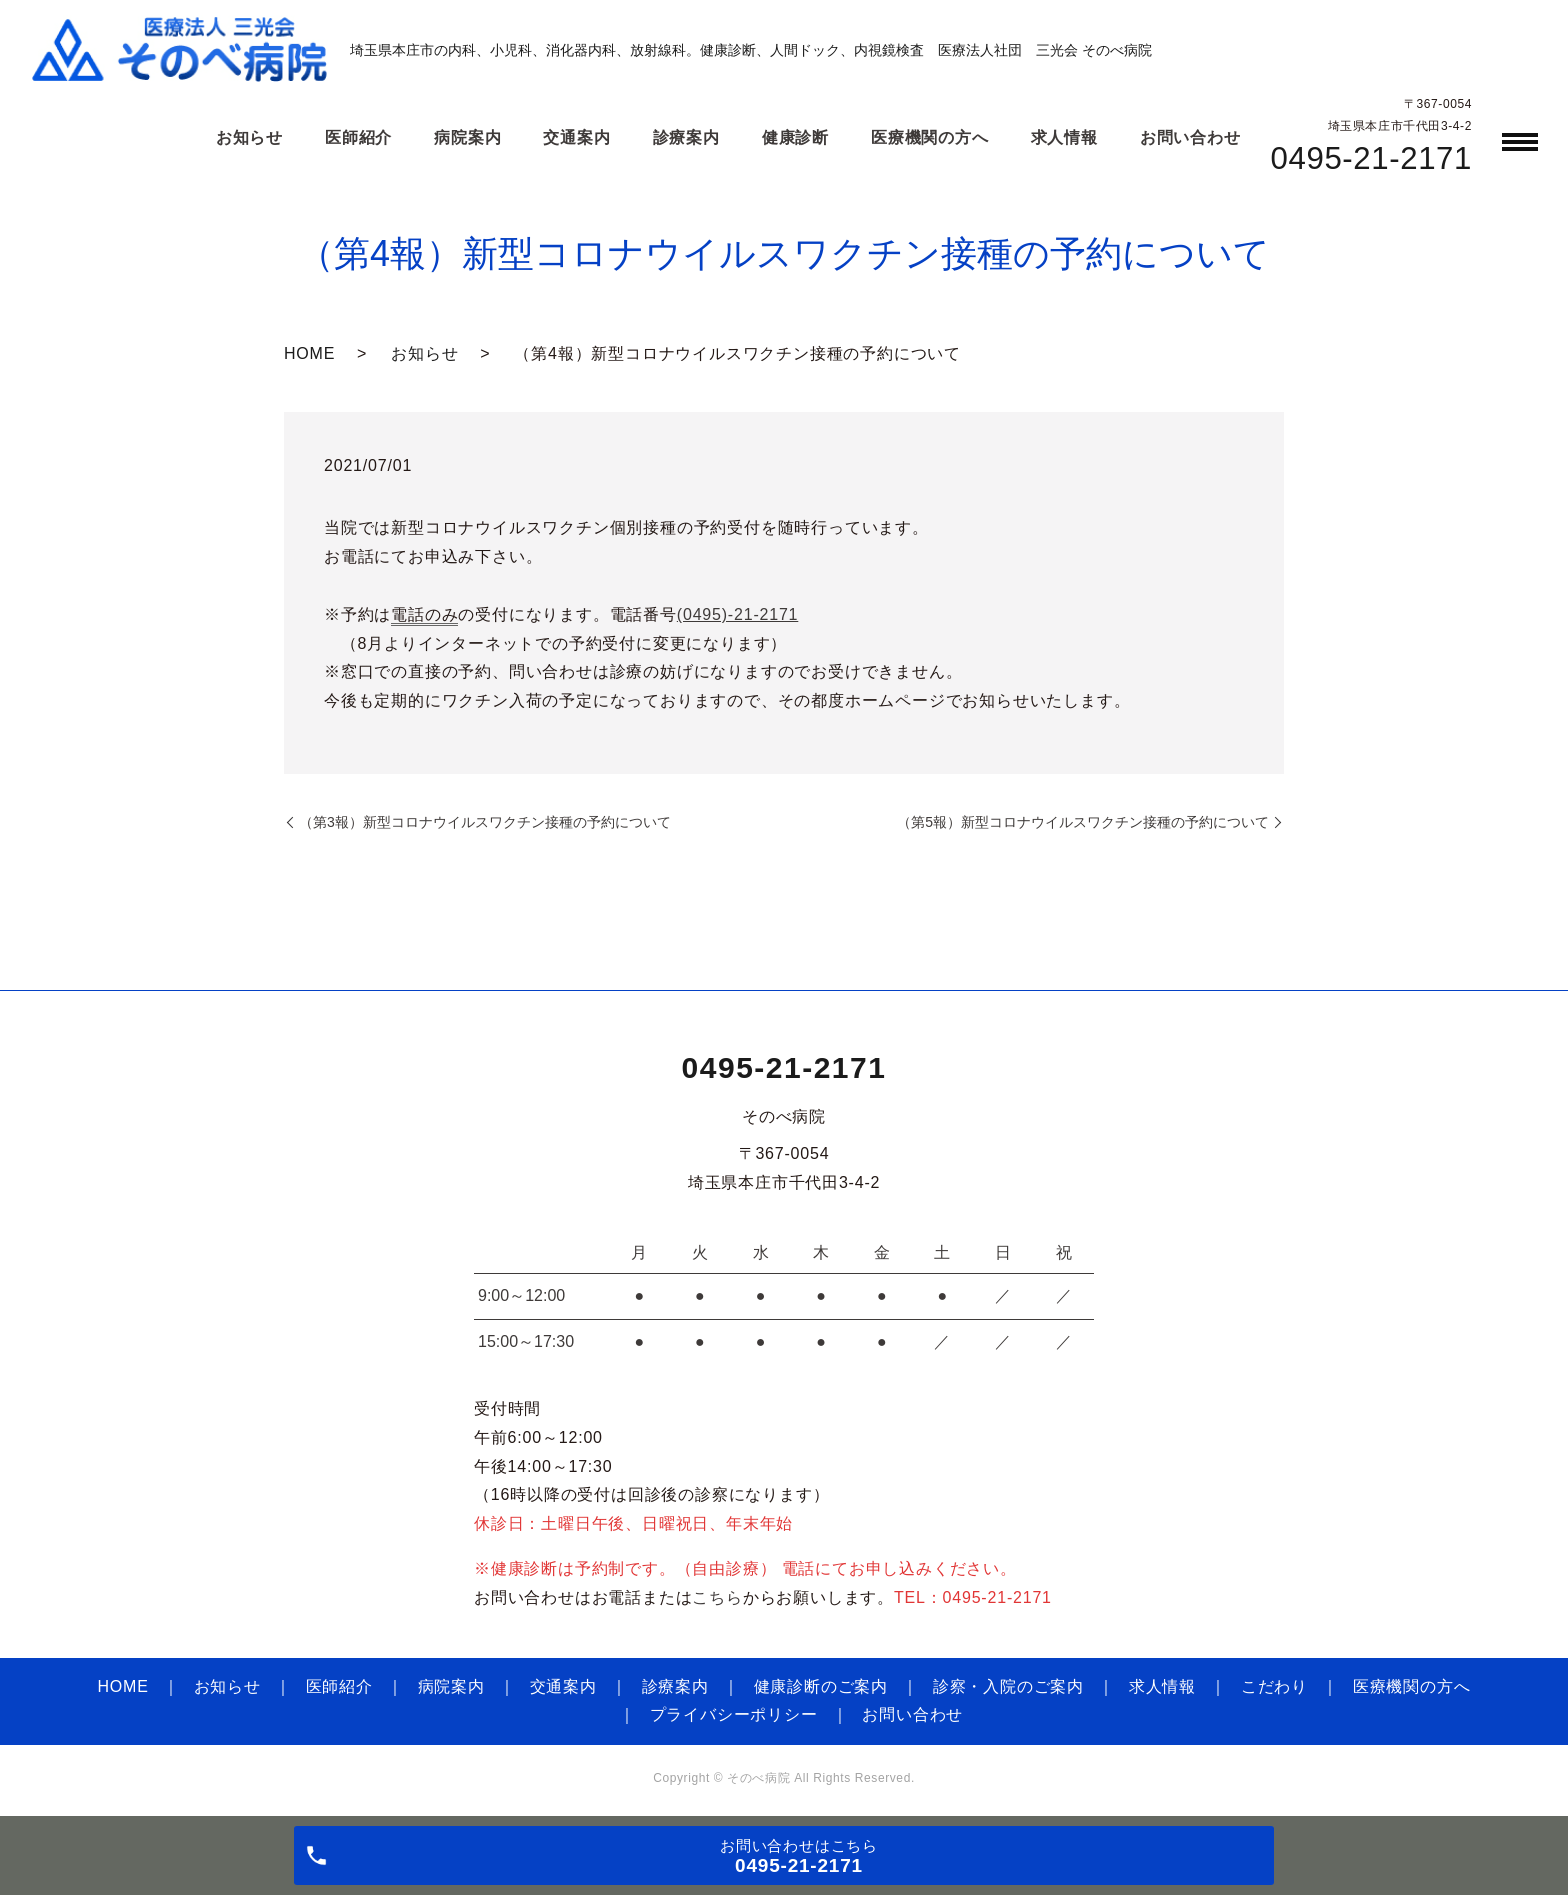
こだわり (1274, 1686)
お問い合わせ (912, 1714)
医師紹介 (339, 1686)
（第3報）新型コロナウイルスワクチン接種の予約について (485, 822)
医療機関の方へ (1412, 1686)
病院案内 (451, 1686)
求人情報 (1162, 1686)
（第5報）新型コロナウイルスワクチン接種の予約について (1083, 822)
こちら (717, 1597)
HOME (309, 353)
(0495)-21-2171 (738, 614)
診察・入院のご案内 (1008, 1686)
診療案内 (675, 1686)
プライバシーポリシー (734, 1714)
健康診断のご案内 (821, 1686)
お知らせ (424, 353)
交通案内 (563, 1686)
